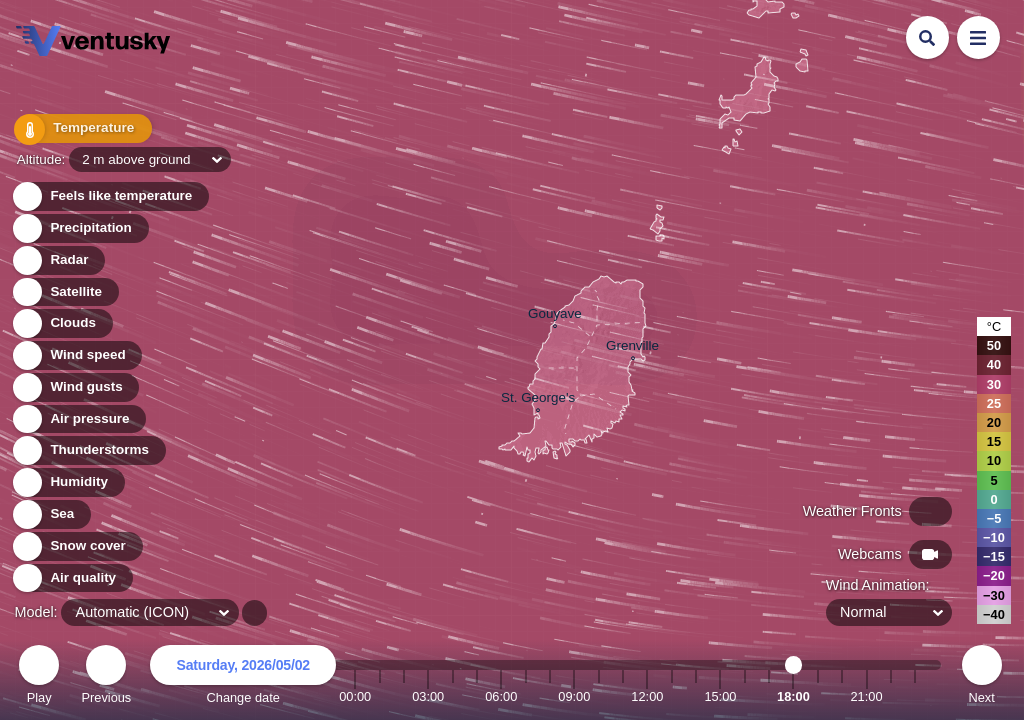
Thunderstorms (88, 450)
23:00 (915, 696)
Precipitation (79, 228)
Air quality (71, 578)
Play (39, 677)
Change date (243, 677)
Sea (50, 514)
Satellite (64, 292)
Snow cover (76, 546)
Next (982, 677)
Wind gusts (75, 387)
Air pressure (78, 419)
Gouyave (555, 316)
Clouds (61, 323)
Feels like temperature (109, 196)
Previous (106, 677)
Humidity (67, 482)
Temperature (79, 129)
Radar (58, 260)
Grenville (632, 348)
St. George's (538, 400)
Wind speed (76, 355)
